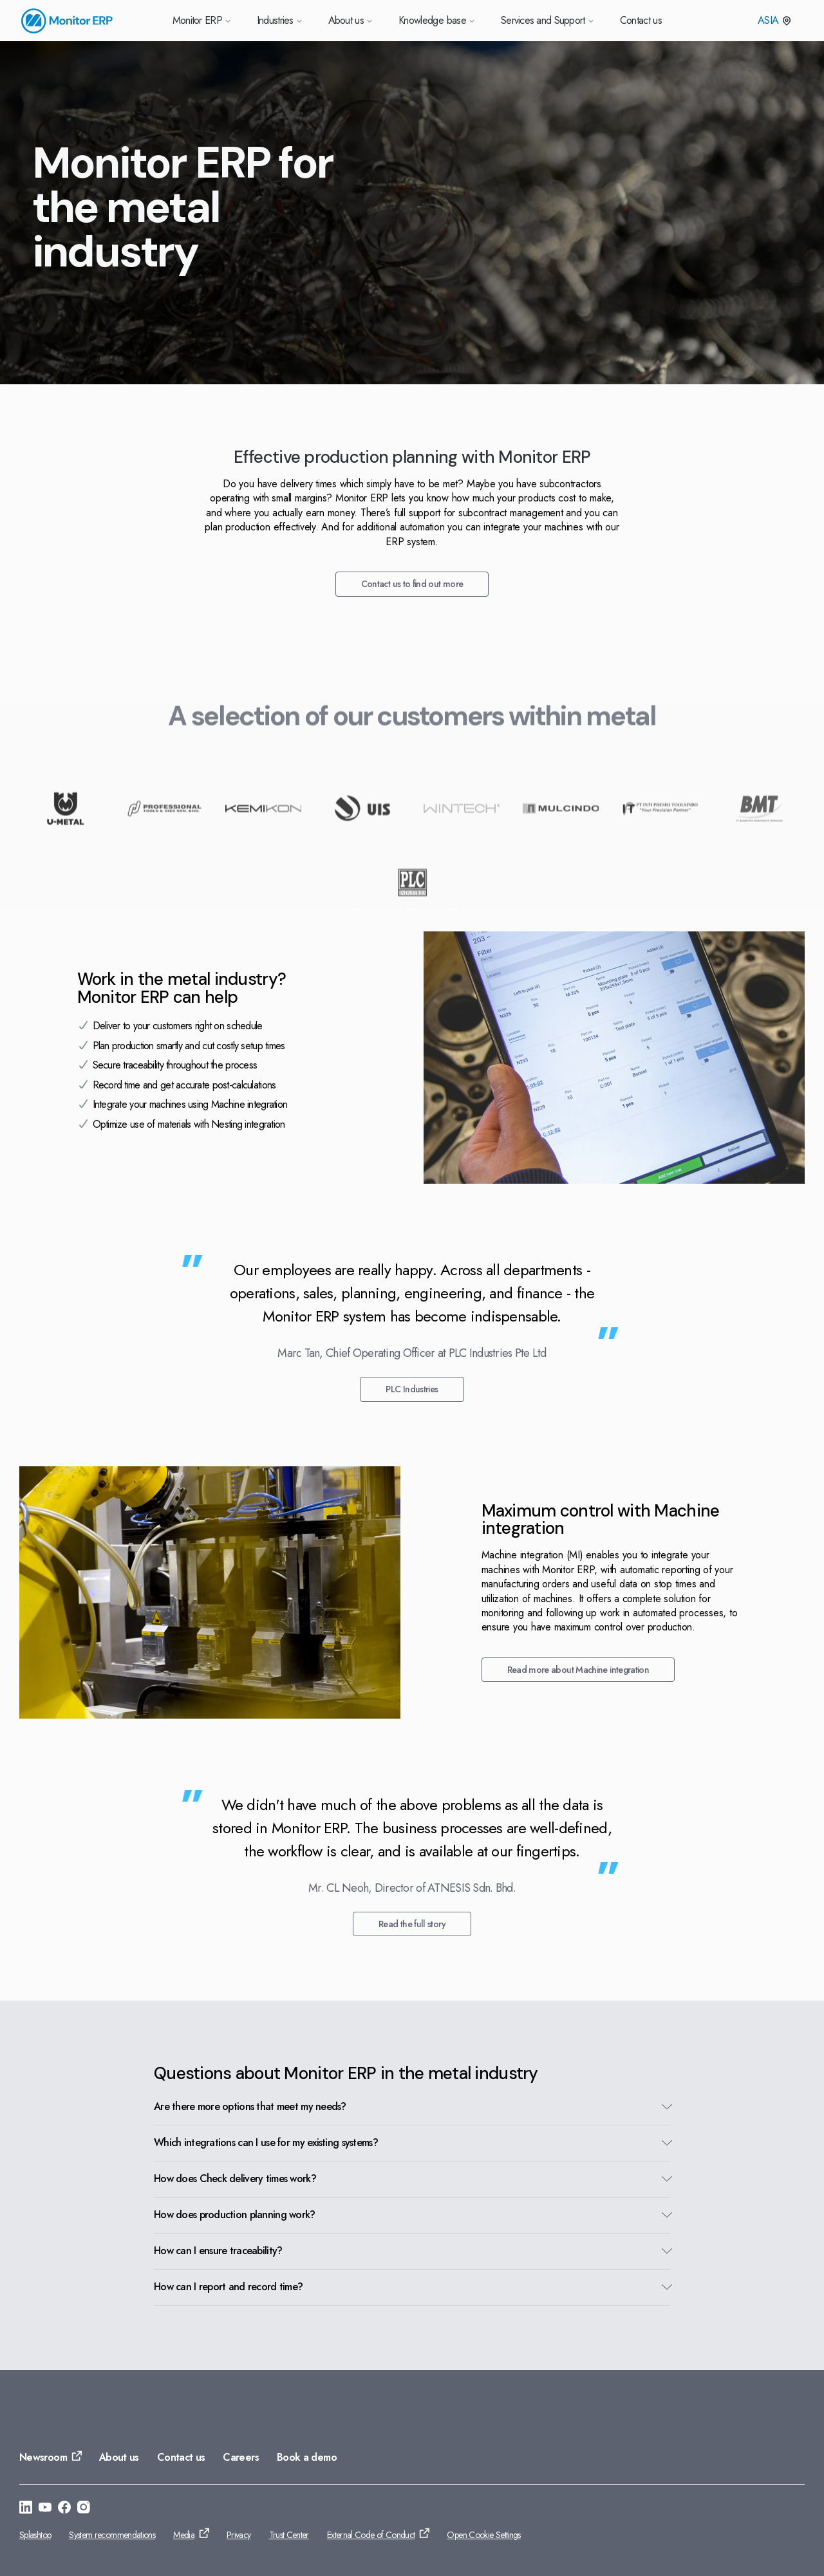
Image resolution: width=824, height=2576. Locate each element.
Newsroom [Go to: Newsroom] (43, 2457)
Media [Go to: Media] (183, 2534)
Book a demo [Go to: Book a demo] (307, 2457)
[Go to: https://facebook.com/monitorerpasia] (64, 2509)
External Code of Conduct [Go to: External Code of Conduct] (371, 2534)
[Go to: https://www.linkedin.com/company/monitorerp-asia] (25, 2509)
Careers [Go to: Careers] (241, 2457)
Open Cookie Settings (483, 2534)
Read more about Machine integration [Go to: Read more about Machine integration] (578, 1669)
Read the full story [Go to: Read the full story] (412, 1924)
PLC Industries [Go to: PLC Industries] (412, 1389)
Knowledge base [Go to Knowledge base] (436, 20)
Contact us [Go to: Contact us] (181, 2457)
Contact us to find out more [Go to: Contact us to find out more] (412, 583)
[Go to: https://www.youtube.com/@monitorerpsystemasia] (45, 2509)
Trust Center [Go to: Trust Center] (289, 2534)
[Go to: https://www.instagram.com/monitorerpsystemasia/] (83, 2509)
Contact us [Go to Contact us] (641, 20)
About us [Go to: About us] (119, 2457)
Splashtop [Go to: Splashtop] (35, 2534)
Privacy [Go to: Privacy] (239, 2534)
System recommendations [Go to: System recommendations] (112, 2534)
